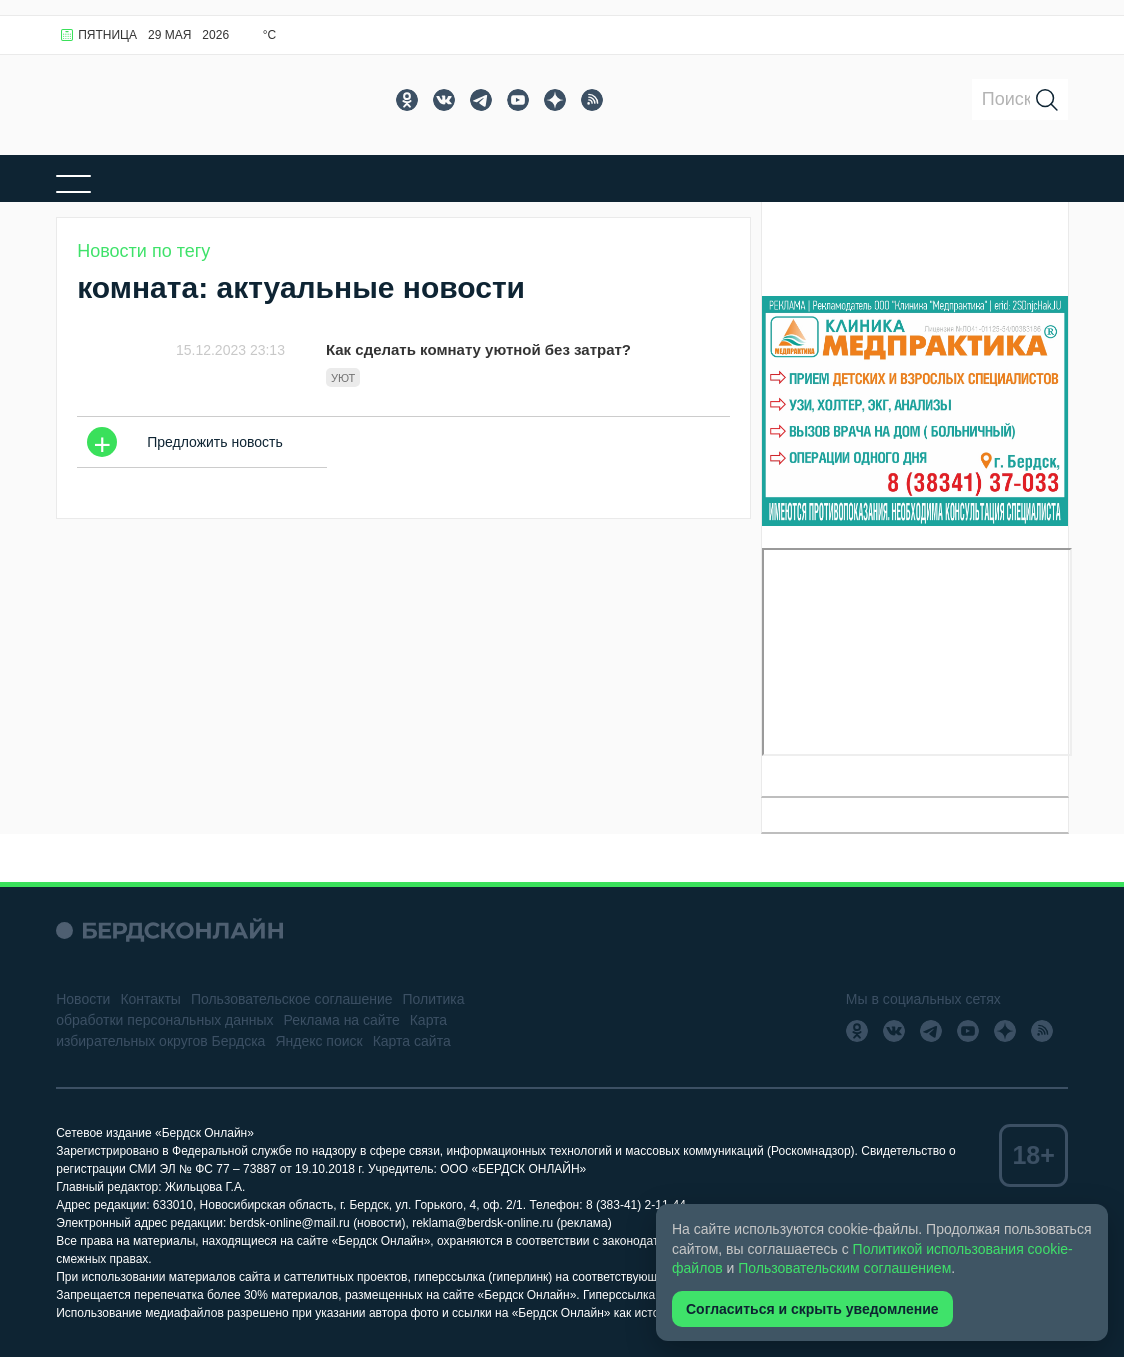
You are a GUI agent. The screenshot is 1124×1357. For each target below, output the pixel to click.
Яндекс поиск (318, 1041)
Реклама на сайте (342, 1020)
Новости (83, 999)
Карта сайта (412, 1041)
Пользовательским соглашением (844, 1268)
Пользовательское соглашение (292, 999)
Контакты (150, 999)
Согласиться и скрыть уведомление (812, 1309)
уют (343, 378)
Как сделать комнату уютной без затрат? (478, 349)
